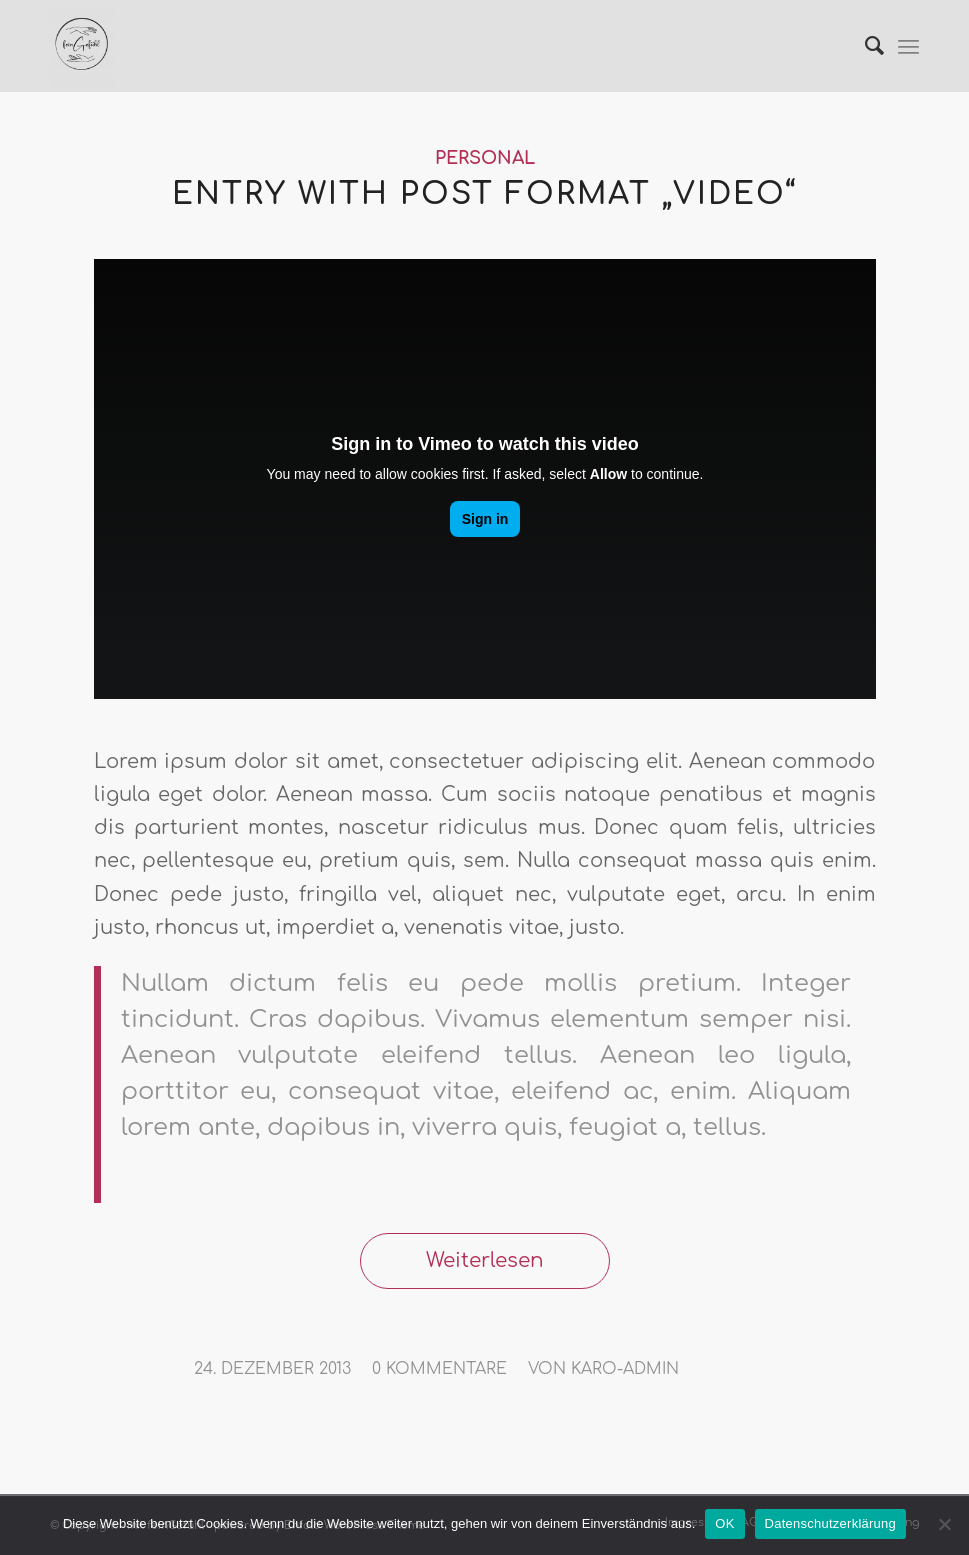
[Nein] (944, 1524)
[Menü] (908, 46)
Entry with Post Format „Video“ (484, 194)
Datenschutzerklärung (830, 1523)
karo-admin (625, 1369)
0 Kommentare (439, 1369)
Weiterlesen (485, 1260)
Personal (485, 158)
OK (724, 1523)
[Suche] (864, 46)
